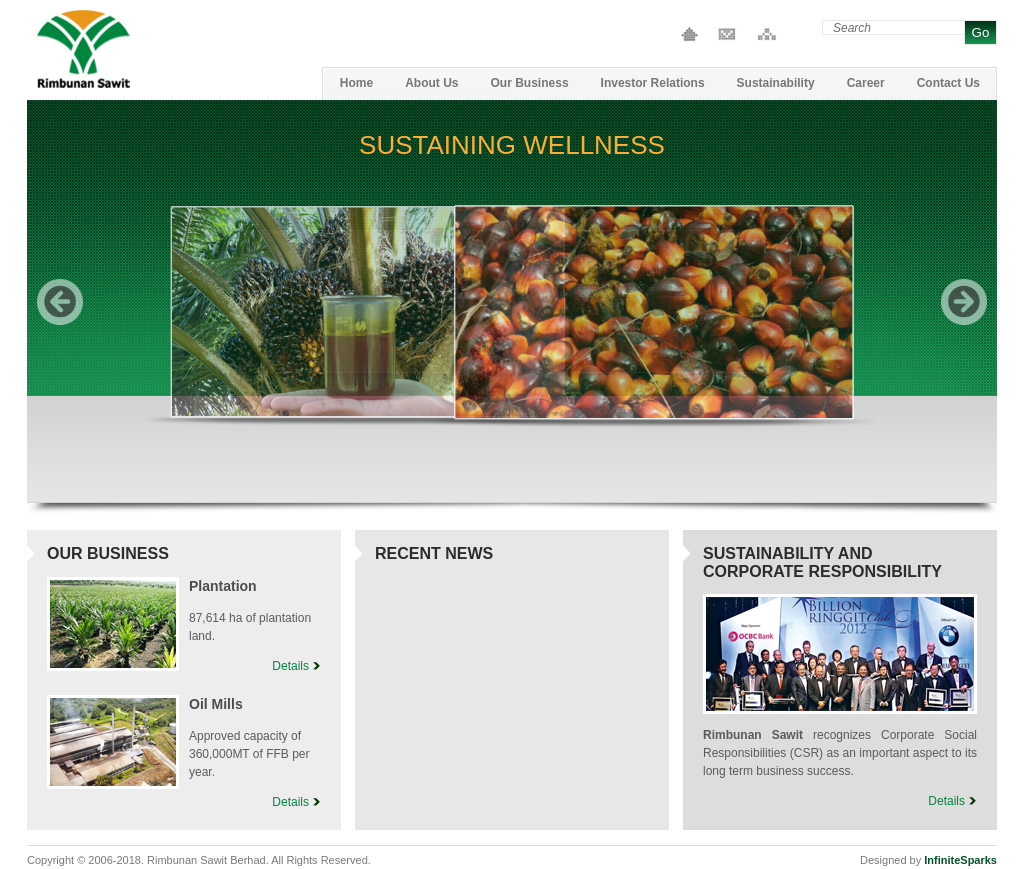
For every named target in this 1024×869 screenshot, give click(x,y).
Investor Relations (653, 83)
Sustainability (776, 83)
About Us (431, 83)
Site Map (763, 34)
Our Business (530, 83)
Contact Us (726, 34)
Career (866, 83)
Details (290, 666)
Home (689, 34)
